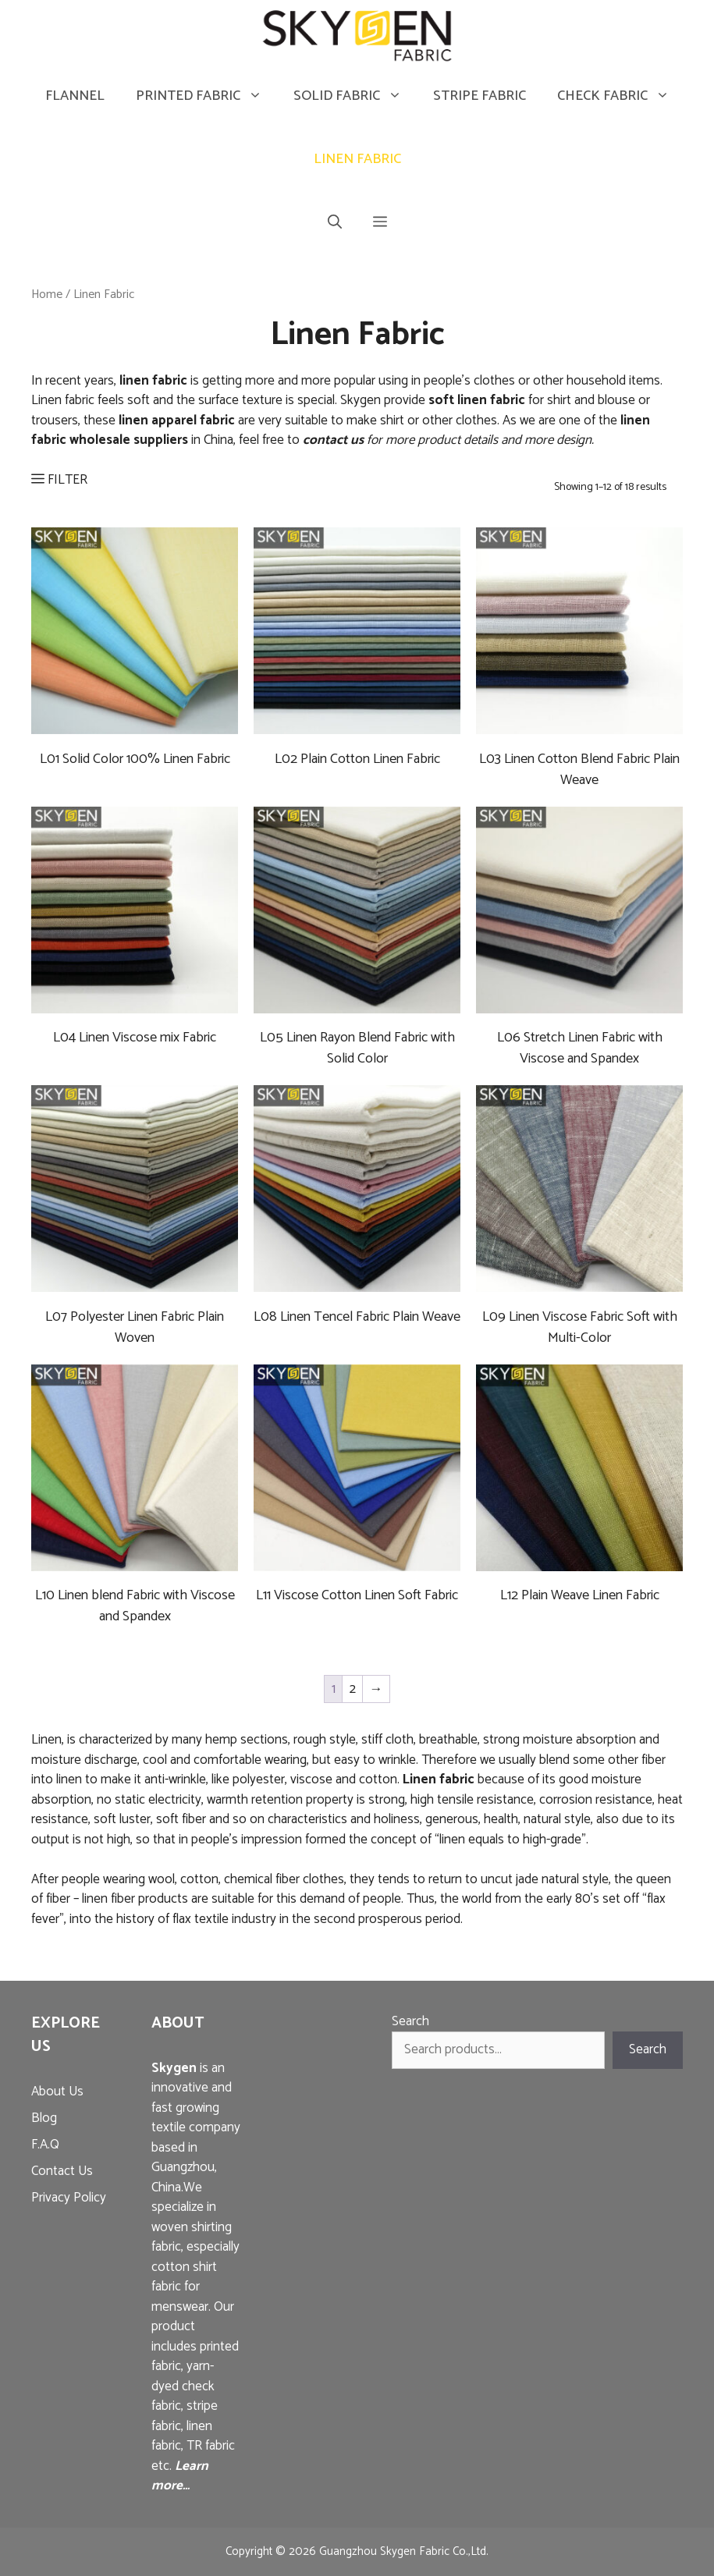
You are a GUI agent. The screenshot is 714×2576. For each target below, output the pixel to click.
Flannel (75, 96)
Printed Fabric (207, 96)
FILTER (59, 480)
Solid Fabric (355, 96)
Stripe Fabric (479, 96)
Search (410, 2021)
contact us (333, 440)
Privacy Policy (68, 2198)
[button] (380, 222)
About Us (57, 2091)
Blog (44, 2118)
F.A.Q (45, 2145)
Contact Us (62, 2171)
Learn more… (179, 2476)
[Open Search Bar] (334, 222)
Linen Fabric (357, 159)
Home (46, 294)
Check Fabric (621, 96)
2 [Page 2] (353, 1689)
